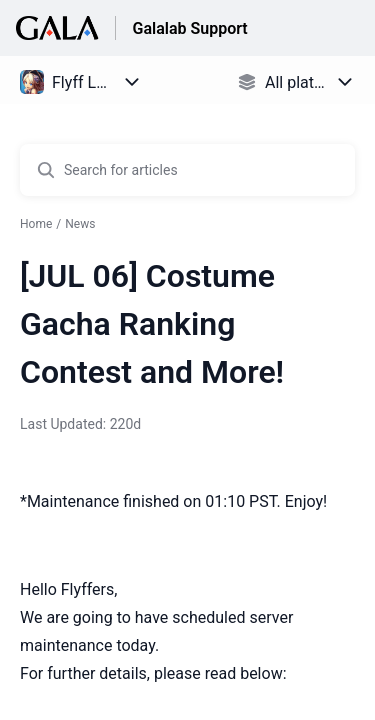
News (80, 224)
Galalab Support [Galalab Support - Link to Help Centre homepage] (189, 28)
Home (36, 224)
